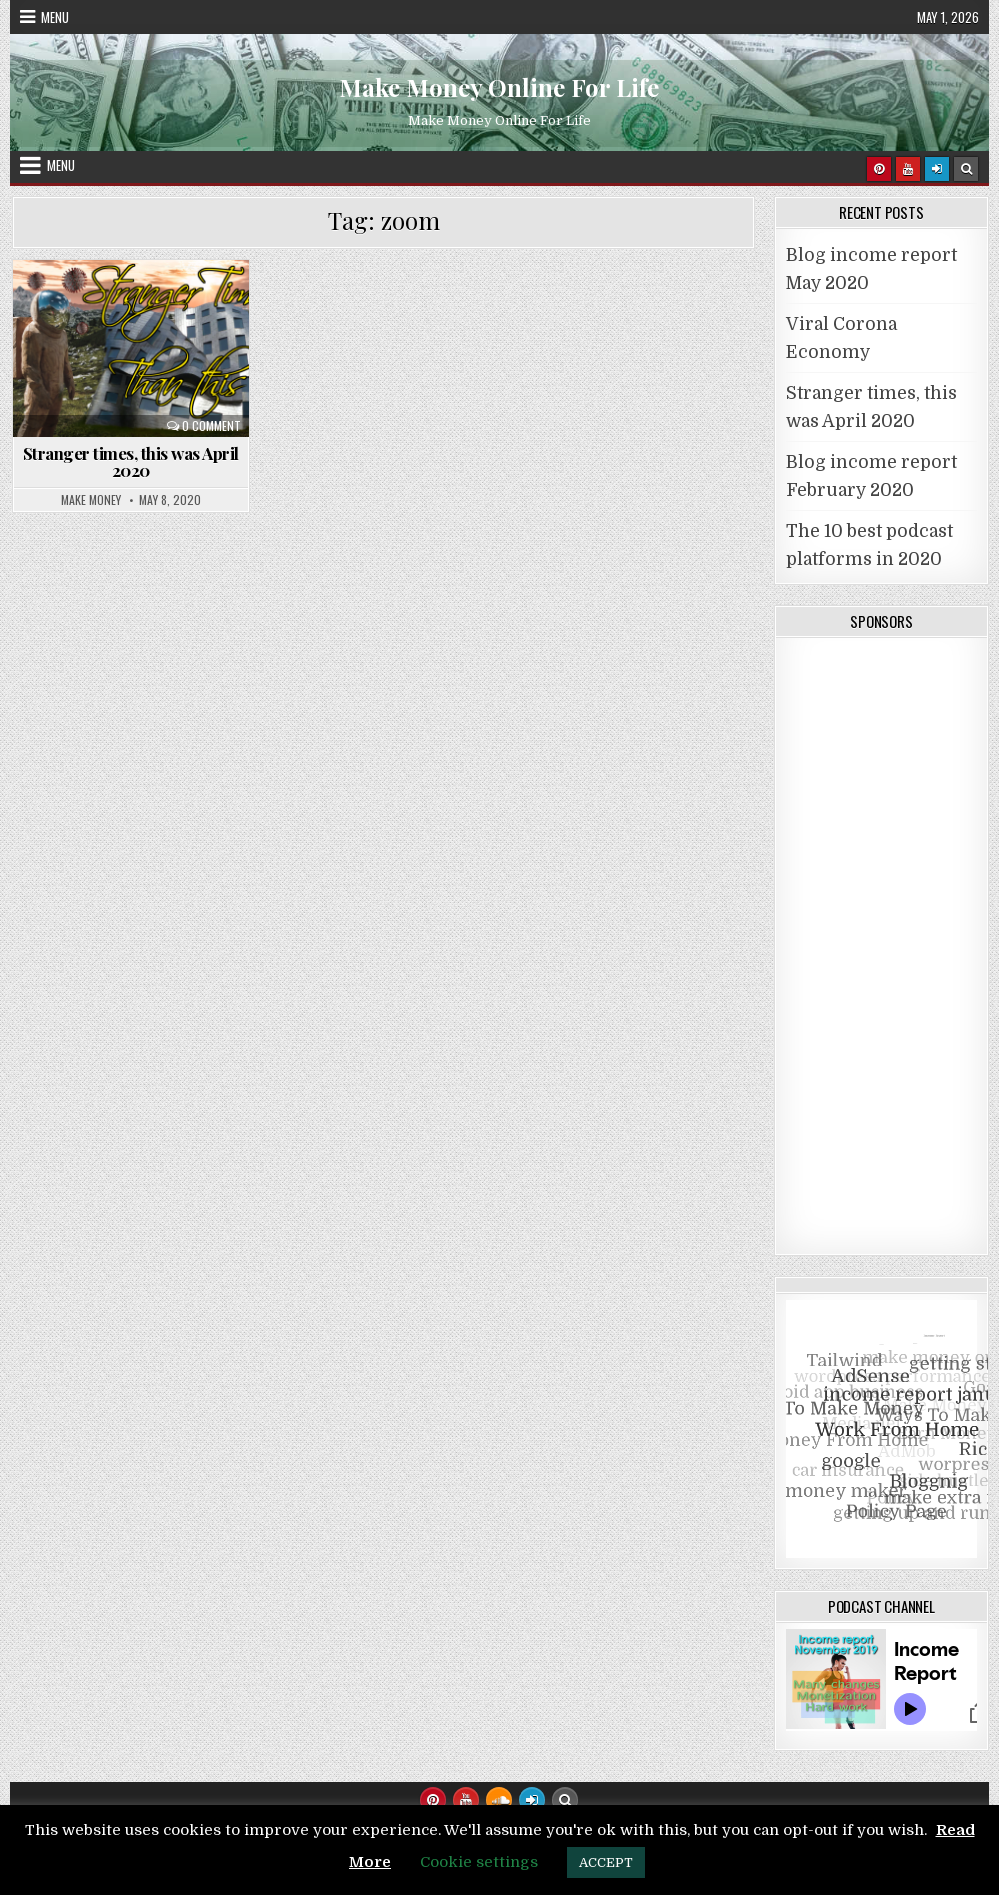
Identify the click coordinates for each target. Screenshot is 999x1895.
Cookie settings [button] (479, 1862)
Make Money (91, 500)
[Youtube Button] (908, 169)
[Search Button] (966, 169)
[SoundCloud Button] (499, 1800)
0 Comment (211, 426)
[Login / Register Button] (532, 1800)
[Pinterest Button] (879, 169)
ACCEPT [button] (606, 1862)
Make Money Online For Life (499, 87)
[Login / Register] (937, 169)
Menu (55, 17)
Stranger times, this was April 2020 (131, 461)
